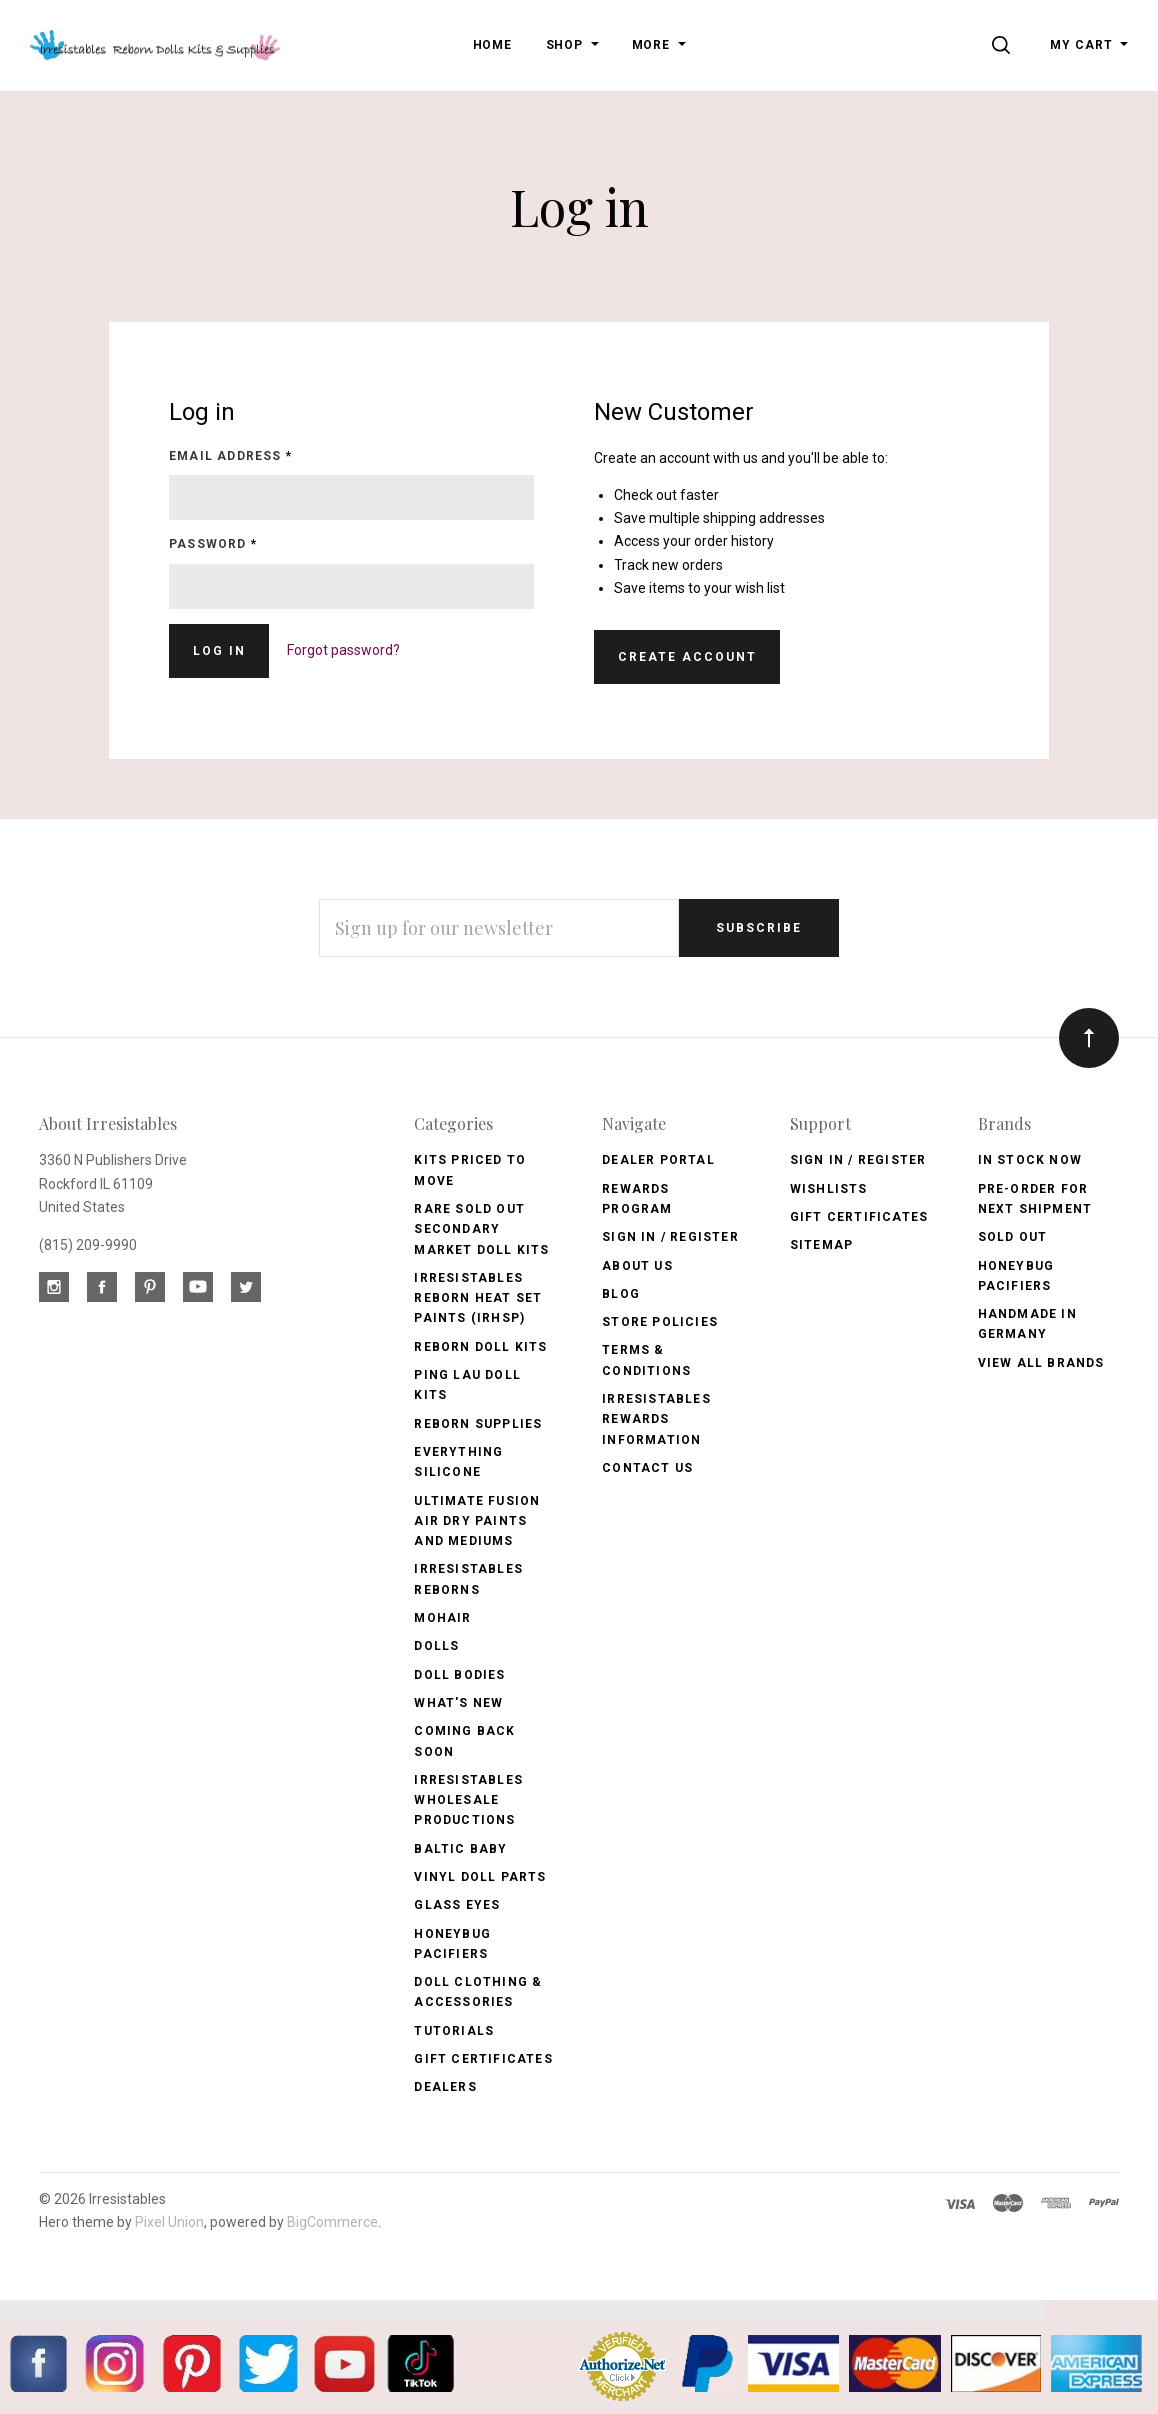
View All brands (1041, 1363)
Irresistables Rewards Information (656, 1419)
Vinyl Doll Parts (480, 1877)
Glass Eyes (457, 1905)
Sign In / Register (670, 1237)
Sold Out (1013, 1237)
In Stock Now (1030, 1160)
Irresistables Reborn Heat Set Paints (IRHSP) (478, 1298)
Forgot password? (343, 650)
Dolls (436, 1646)
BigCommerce (332, 2222)
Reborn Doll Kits (480, 1347)
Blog (621, 1294)
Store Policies (660, 1322)
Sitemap (821, 1245)
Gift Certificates (483, 2059)
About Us (637, 1266)
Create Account (687, 657)
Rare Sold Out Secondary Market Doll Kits (481, 1229)
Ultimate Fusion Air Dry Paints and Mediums (477, 1521)
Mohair (442, 1618)
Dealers (445, 2087)
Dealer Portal (658, 1160)
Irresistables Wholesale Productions (468, 1800)
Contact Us (647, 1468)
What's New (458, 1703)
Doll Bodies (459, 1675)
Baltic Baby (460, 1849)
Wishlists (829, 1189)
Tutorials (454, 2031)
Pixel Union (169, 2222)
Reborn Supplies (478, 1424)
